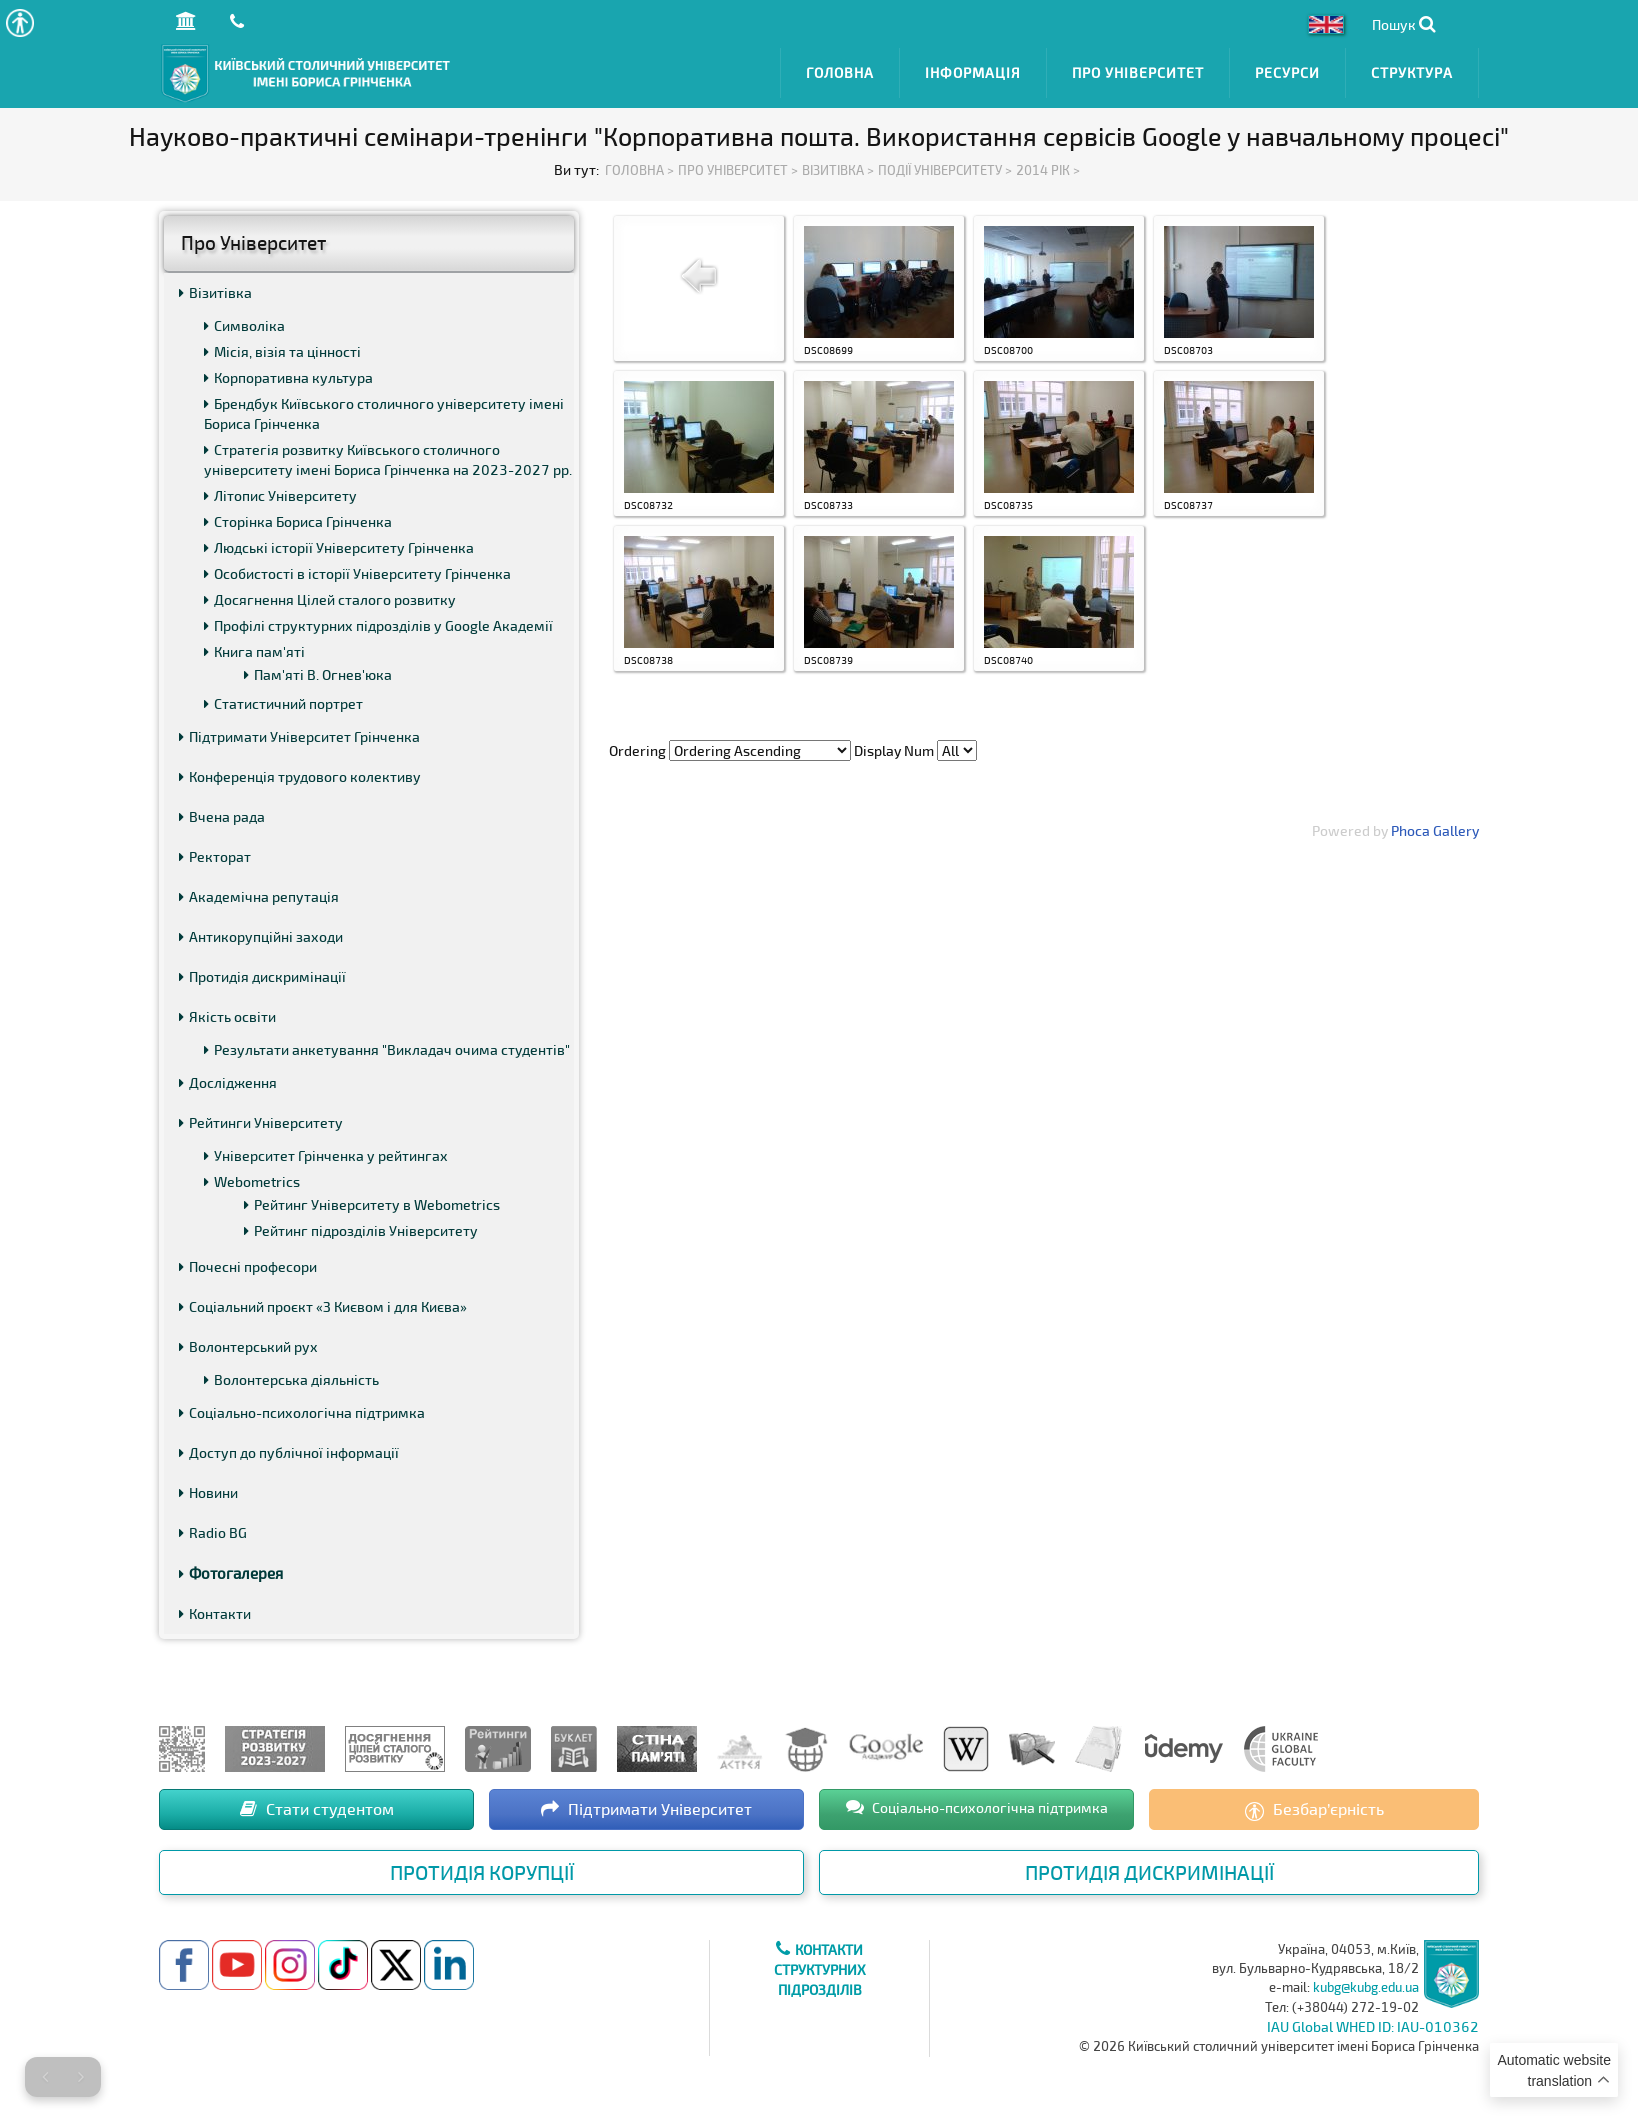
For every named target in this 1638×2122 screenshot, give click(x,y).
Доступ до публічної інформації (289, 1452)
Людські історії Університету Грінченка (339, 547)
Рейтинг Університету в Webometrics (372, 1204)
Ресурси (1287, 72)
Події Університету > (945, 170)
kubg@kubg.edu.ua (1366, 1987)
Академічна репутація (259, 896)
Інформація (973, 72)
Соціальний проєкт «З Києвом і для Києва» (323, 1306)
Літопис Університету (280, 495)
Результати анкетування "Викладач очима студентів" (387, 1049)
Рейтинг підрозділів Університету (361, 1230)
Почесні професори (248, 1266)
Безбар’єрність (1314, 1810)
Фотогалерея (231, 1573)
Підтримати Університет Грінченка (299, 736)
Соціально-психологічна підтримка (302, 1412)
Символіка (244, 325)
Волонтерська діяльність (291, 1379)
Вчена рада (222, 816)
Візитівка (215, 292)
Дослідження (228, 1082)
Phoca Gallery (1435, 830)
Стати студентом (317, 1808)
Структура (1412, 72)
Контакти (215, 1613)
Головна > (639, 170)
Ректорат (215, 856)
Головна (840, 72)
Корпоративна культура (288, 377)
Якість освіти (227, 1016)
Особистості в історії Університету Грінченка (357, 573)
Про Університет (1138, 72)
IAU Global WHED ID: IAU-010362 (1373, 2026)
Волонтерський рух (248, 1346)
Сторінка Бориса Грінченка (298, 521)
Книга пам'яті (254, 651)
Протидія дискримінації (262, 976)
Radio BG (213, 1532)
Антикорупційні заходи (261, 936)
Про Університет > (738, 170)
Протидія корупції (482, 1872)
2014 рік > (1048, 170)
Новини (208, 1492)
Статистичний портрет (283, 703)
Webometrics (252, 1181)
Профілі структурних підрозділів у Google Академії (378, 625)
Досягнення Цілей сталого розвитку (330, 599)
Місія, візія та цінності (282, 351)
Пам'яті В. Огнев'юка (318, 674)
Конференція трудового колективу (300, 776)
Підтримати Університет (646, 1808)
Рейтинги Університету (261, 1122)
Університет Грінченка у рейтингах (326, 1155)
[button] (19, 22)
